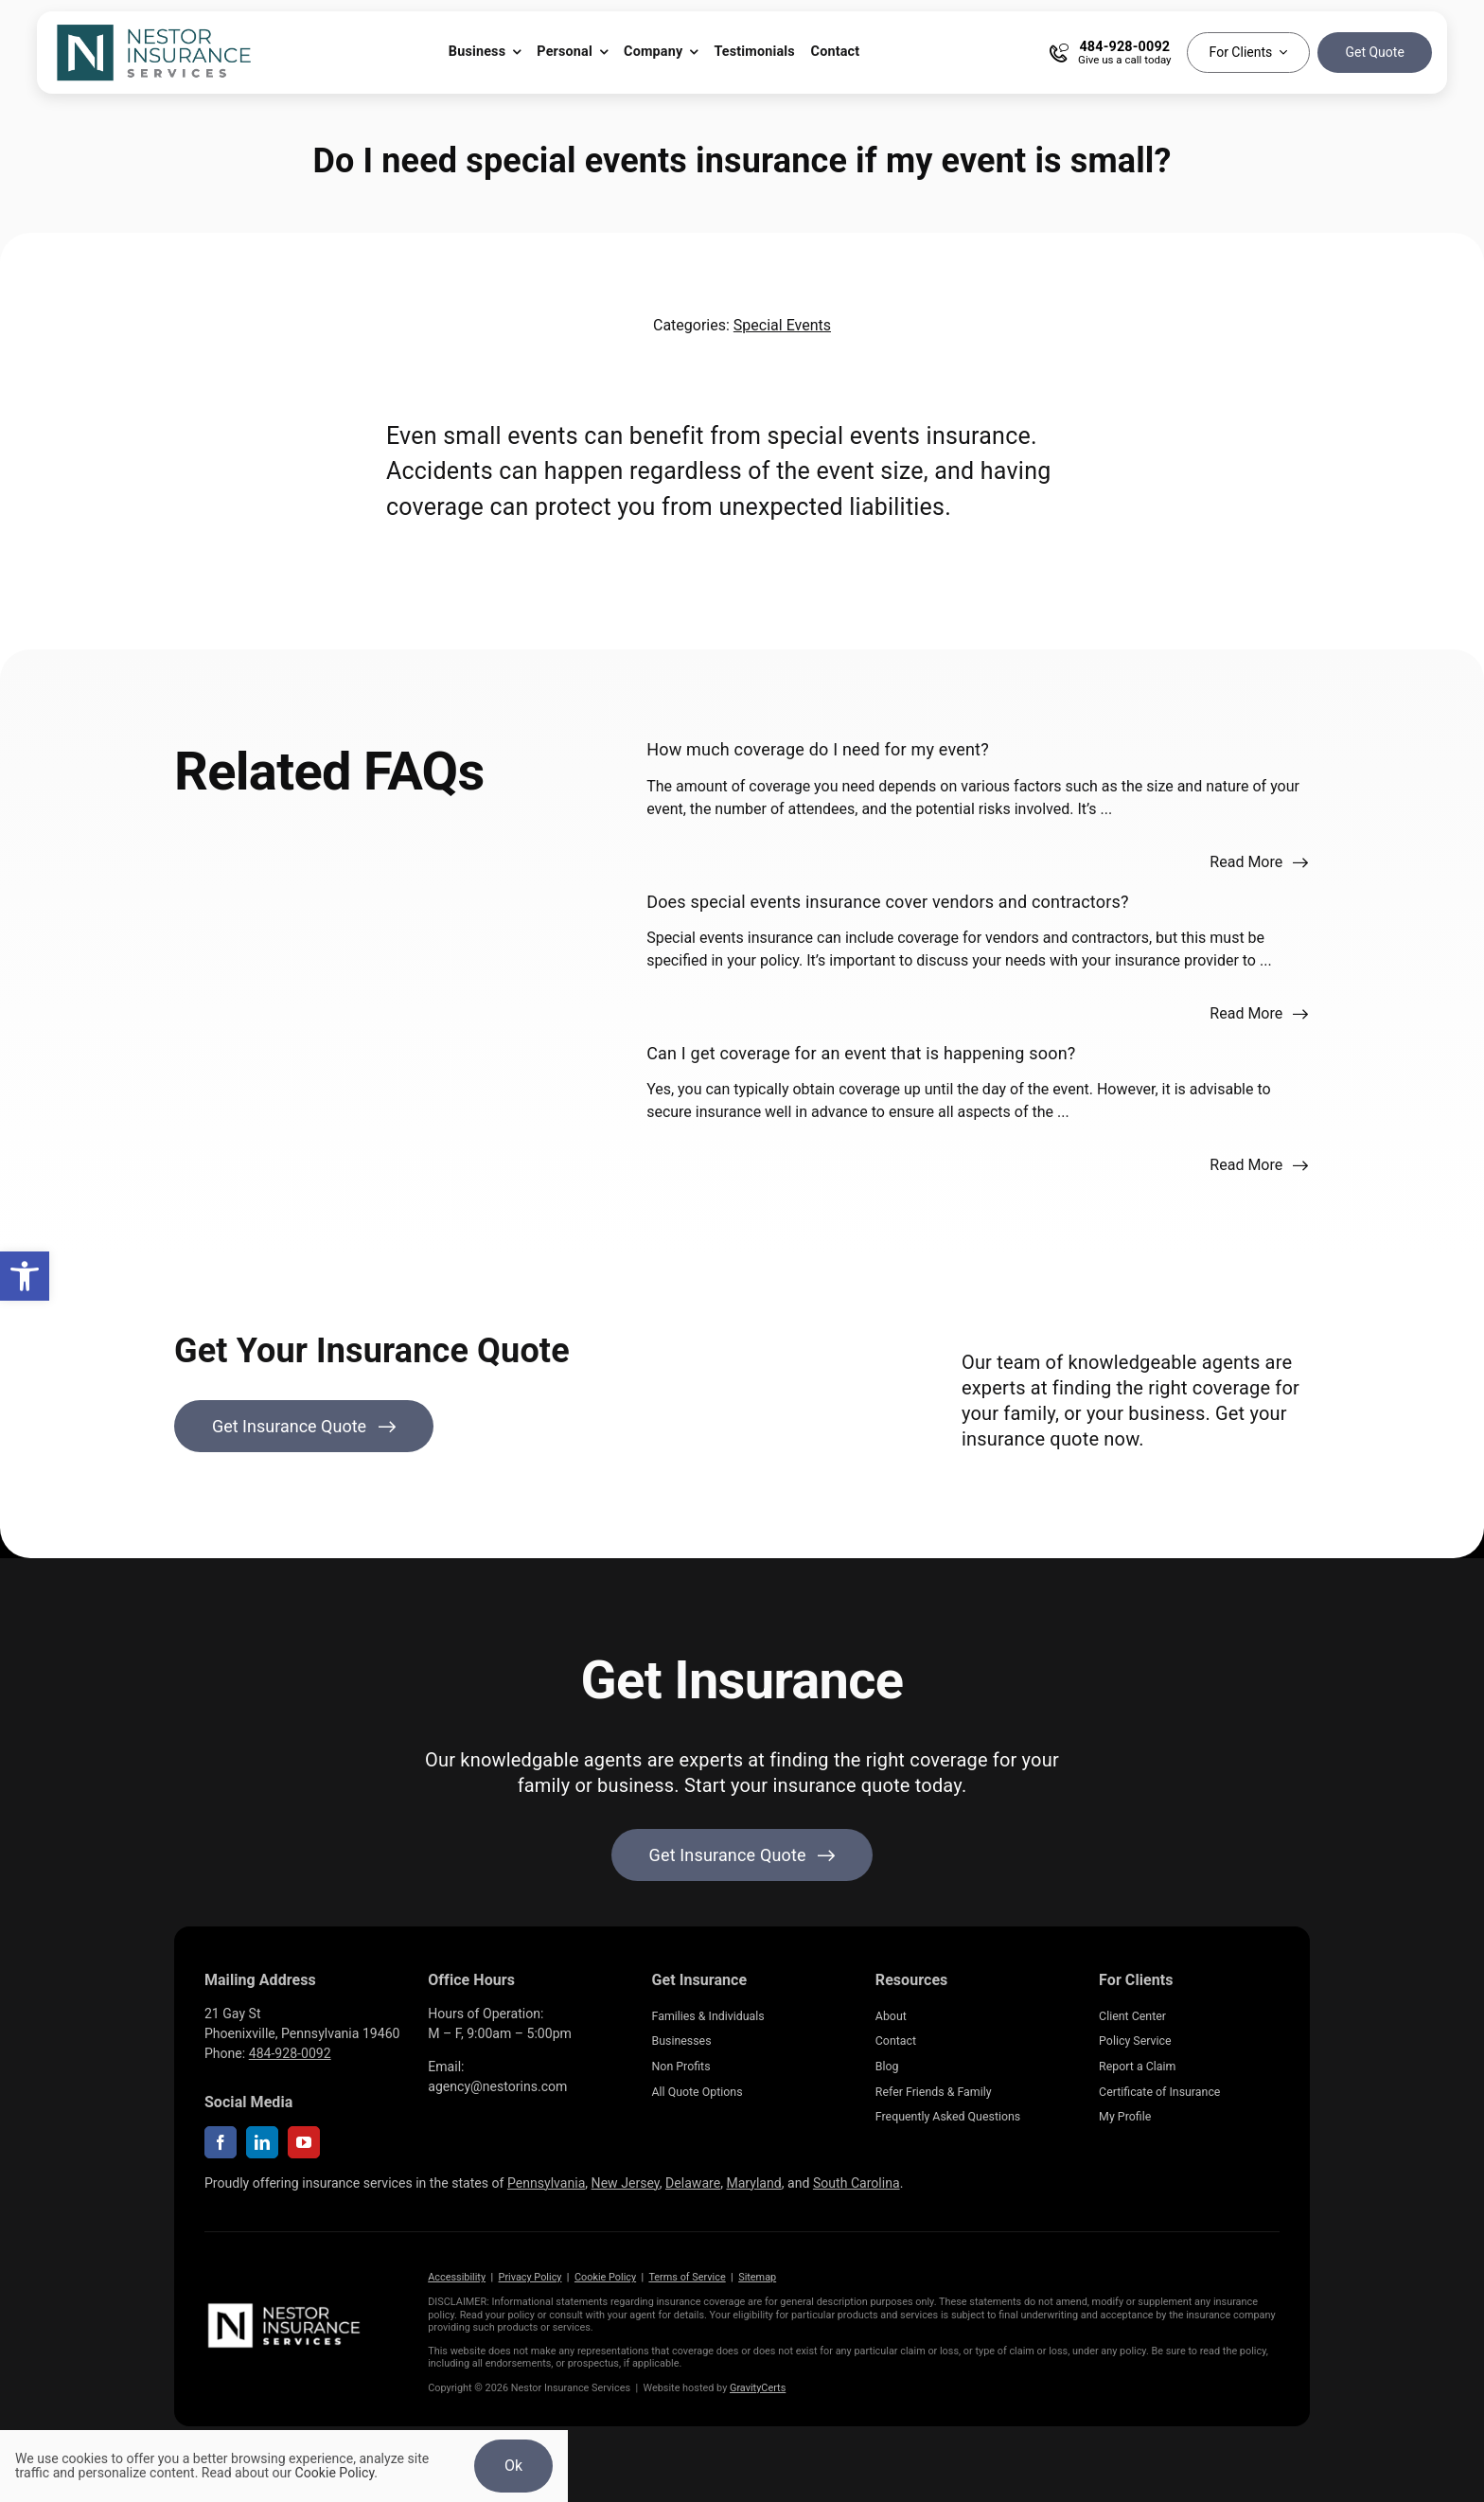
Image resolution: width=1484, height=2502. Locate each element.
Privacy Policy (530, 2277)
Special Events (782, 325)
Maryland (753, 2183)
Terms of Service (686, 2277)
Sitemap (757, 2277)
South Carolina (856, 2183)
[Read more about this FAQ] (1259, 862)
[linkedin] (262, 2142)
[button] (24, 1276)
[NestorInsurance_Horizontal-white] (285, 2307)
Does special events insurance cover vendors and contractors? (887, 902)
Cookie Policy (605, 2277)
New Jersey (626, 2183)
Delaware (692, 2183)
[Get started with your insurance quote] (742, 1855)
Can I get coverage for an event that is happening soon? (860, 1053)
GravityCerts (758, 2388)
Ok (513, 2466)
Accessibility (457, 2277)
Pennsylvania (546, 2183)
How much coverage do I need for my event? (817, 749)
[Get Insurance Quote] (303, 1426)
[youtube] (304, 2142)
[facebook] (220, 2142)
